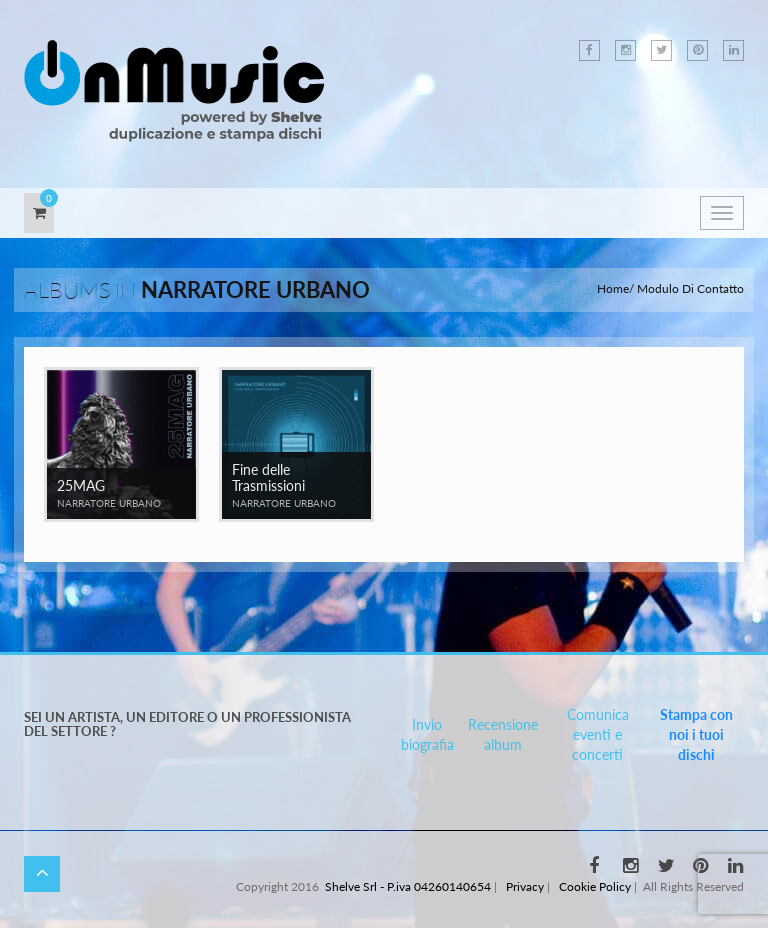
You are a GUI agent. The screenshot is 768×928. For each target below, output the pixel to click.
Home (613, 288)
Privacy (525, 886)
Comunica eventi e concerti (598, 734)
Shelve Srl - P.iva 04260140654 (408, 886)
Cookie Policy (595, 886)
